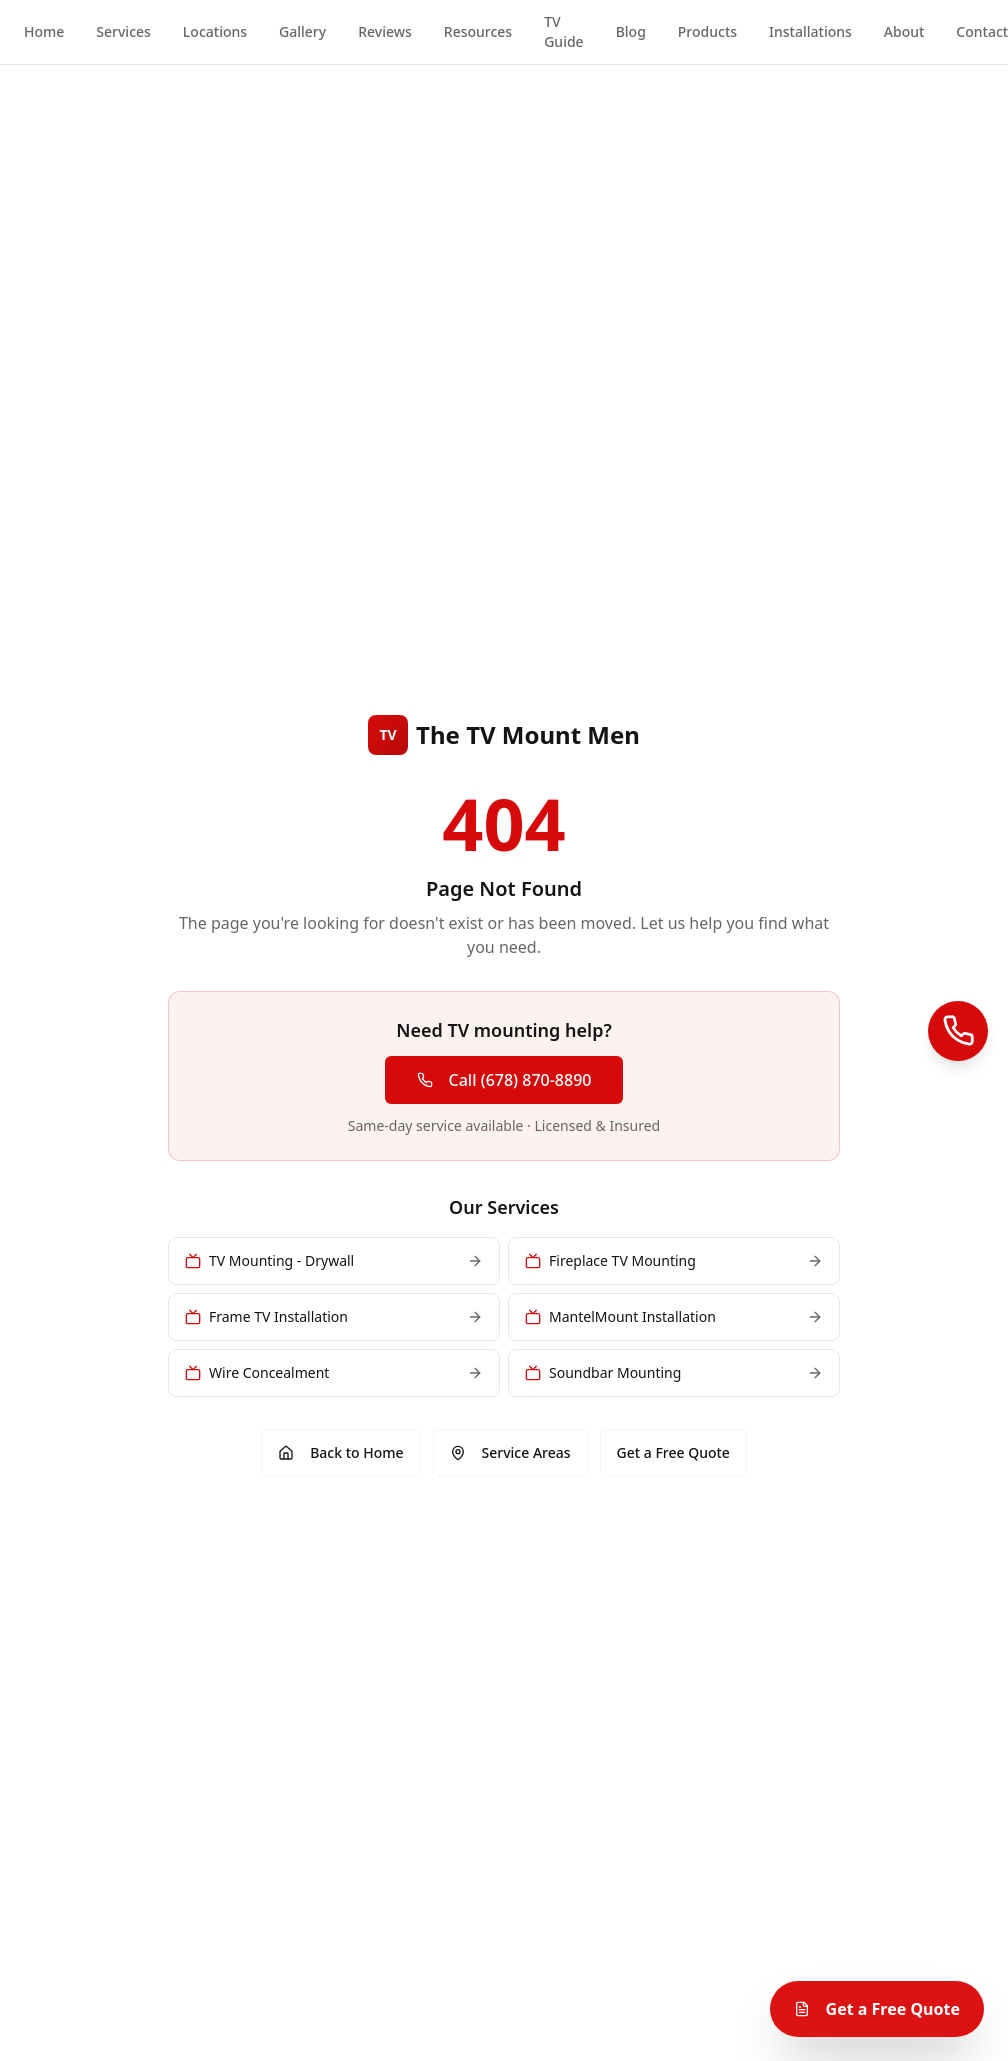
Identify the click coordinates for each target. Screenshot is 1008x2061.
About (904, 31)
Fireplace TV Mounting (674, 1260)
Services (123, 31)
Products (707, 31)
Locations (215, 31)
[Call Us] (958, 1031)
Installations (810, 31)
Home (44, 31)
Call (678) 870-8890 (504, 1080)
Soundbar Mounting (674, 1372)
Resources (478, 31)
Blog (631, 31)
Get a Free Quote (673, 1452)
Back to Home (340, 1452)
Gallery (302, 31)
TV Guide (563, 31)
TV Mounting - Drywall (334, 1260)
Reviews (385, 31)
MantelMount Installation (674, 1316)
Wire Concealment (334, 1372)
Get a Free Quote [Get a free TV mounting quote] (877, 2009)
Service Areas (510, 1452)
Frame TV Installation (334, 1316)
